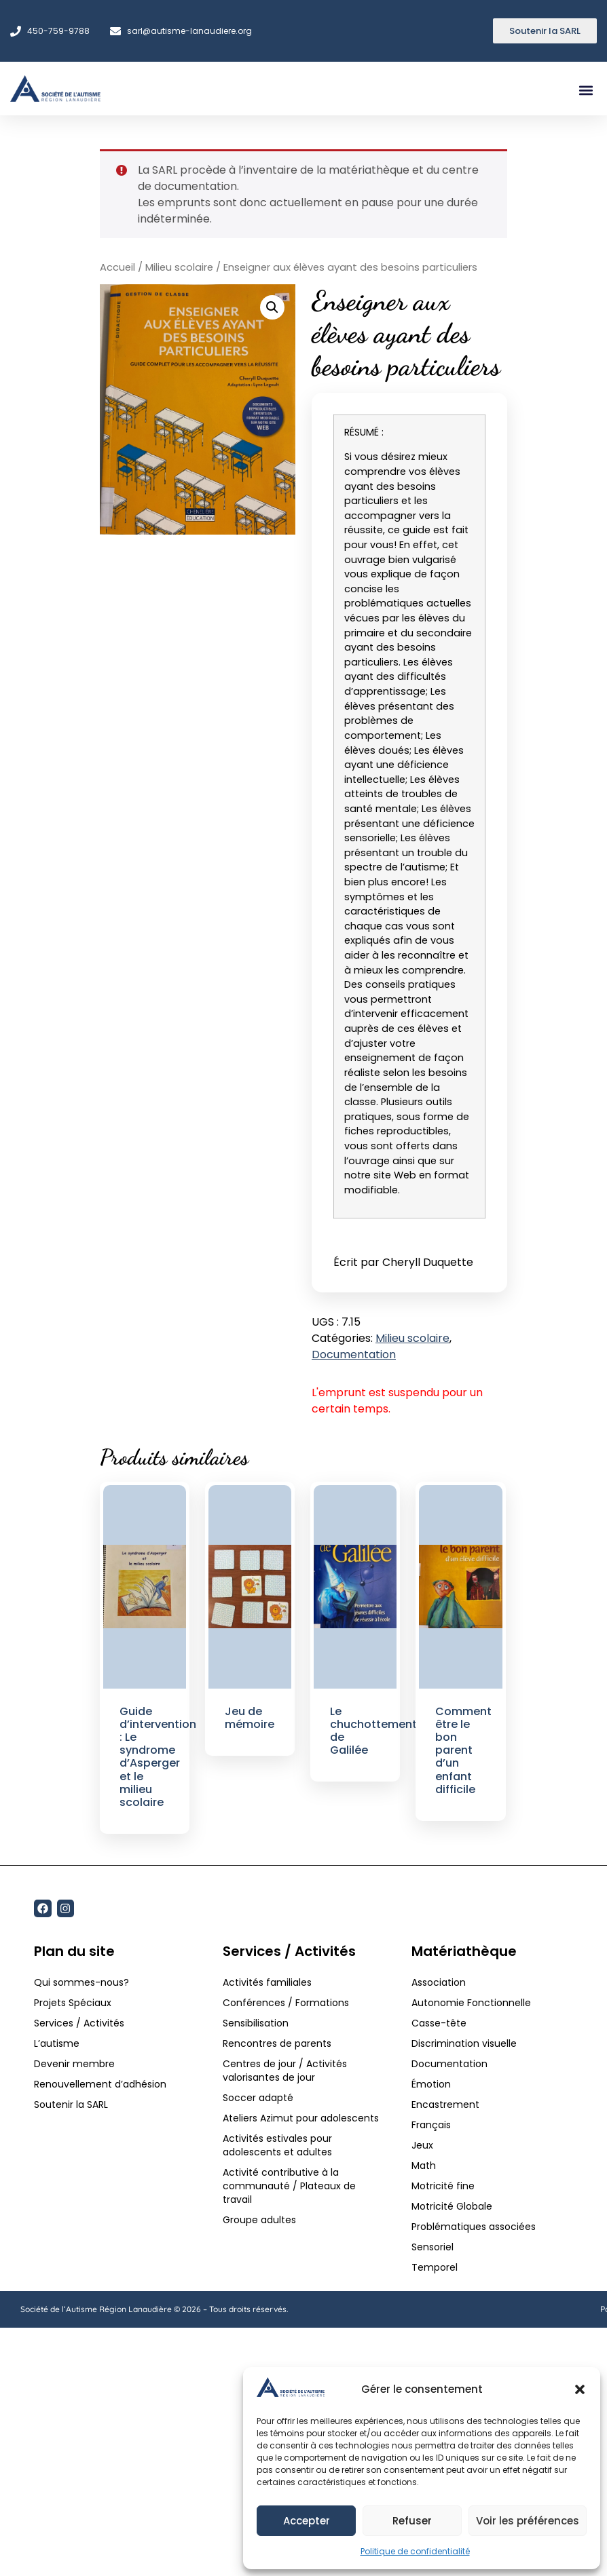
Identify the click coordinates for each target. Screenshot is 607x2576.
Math (423, 2165)
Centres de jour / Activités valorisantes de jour (285, 2070)
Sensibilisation (256, 2023)
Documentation (354, 1354)
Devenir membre (74, 2064)
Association (438, 1982)
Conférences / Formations (286, 2003)
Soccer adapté (259, 2097)
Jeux (422, 2145)
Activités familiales (268, 1982)
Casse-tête (438, 2023)
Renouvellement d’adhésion (100, 2084)
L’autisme (56, 2043)
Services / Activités (79, 2023)
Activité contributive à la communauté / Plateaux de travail (289, 2186)
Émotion (431, 2084)
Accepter (306, 2521)
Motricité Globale (451, 2206)
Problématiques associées (473, 2226)
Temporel (434, 2267)
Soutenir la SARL (71, 2104)
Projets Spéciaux (72, 2003)
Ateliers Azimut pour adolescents (302, 2118)
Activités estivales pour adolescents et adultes (277, 2145)
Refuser (412, 2521)
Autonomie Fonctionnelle (471, 2003)
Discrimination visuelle (464, 2043)
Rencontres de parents (277, 2043)
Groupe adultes (259, 2220)
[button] (580, 2389)
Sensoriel (432, 2247)
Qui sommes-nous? (81, 1982)
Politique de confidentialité (415, 2551)
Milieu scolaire (179, 267)
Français (431, 2125)
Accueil (117, 267)
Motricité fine (443, 2186)
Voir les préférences (527, 2521)
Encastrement (445, 2104)
